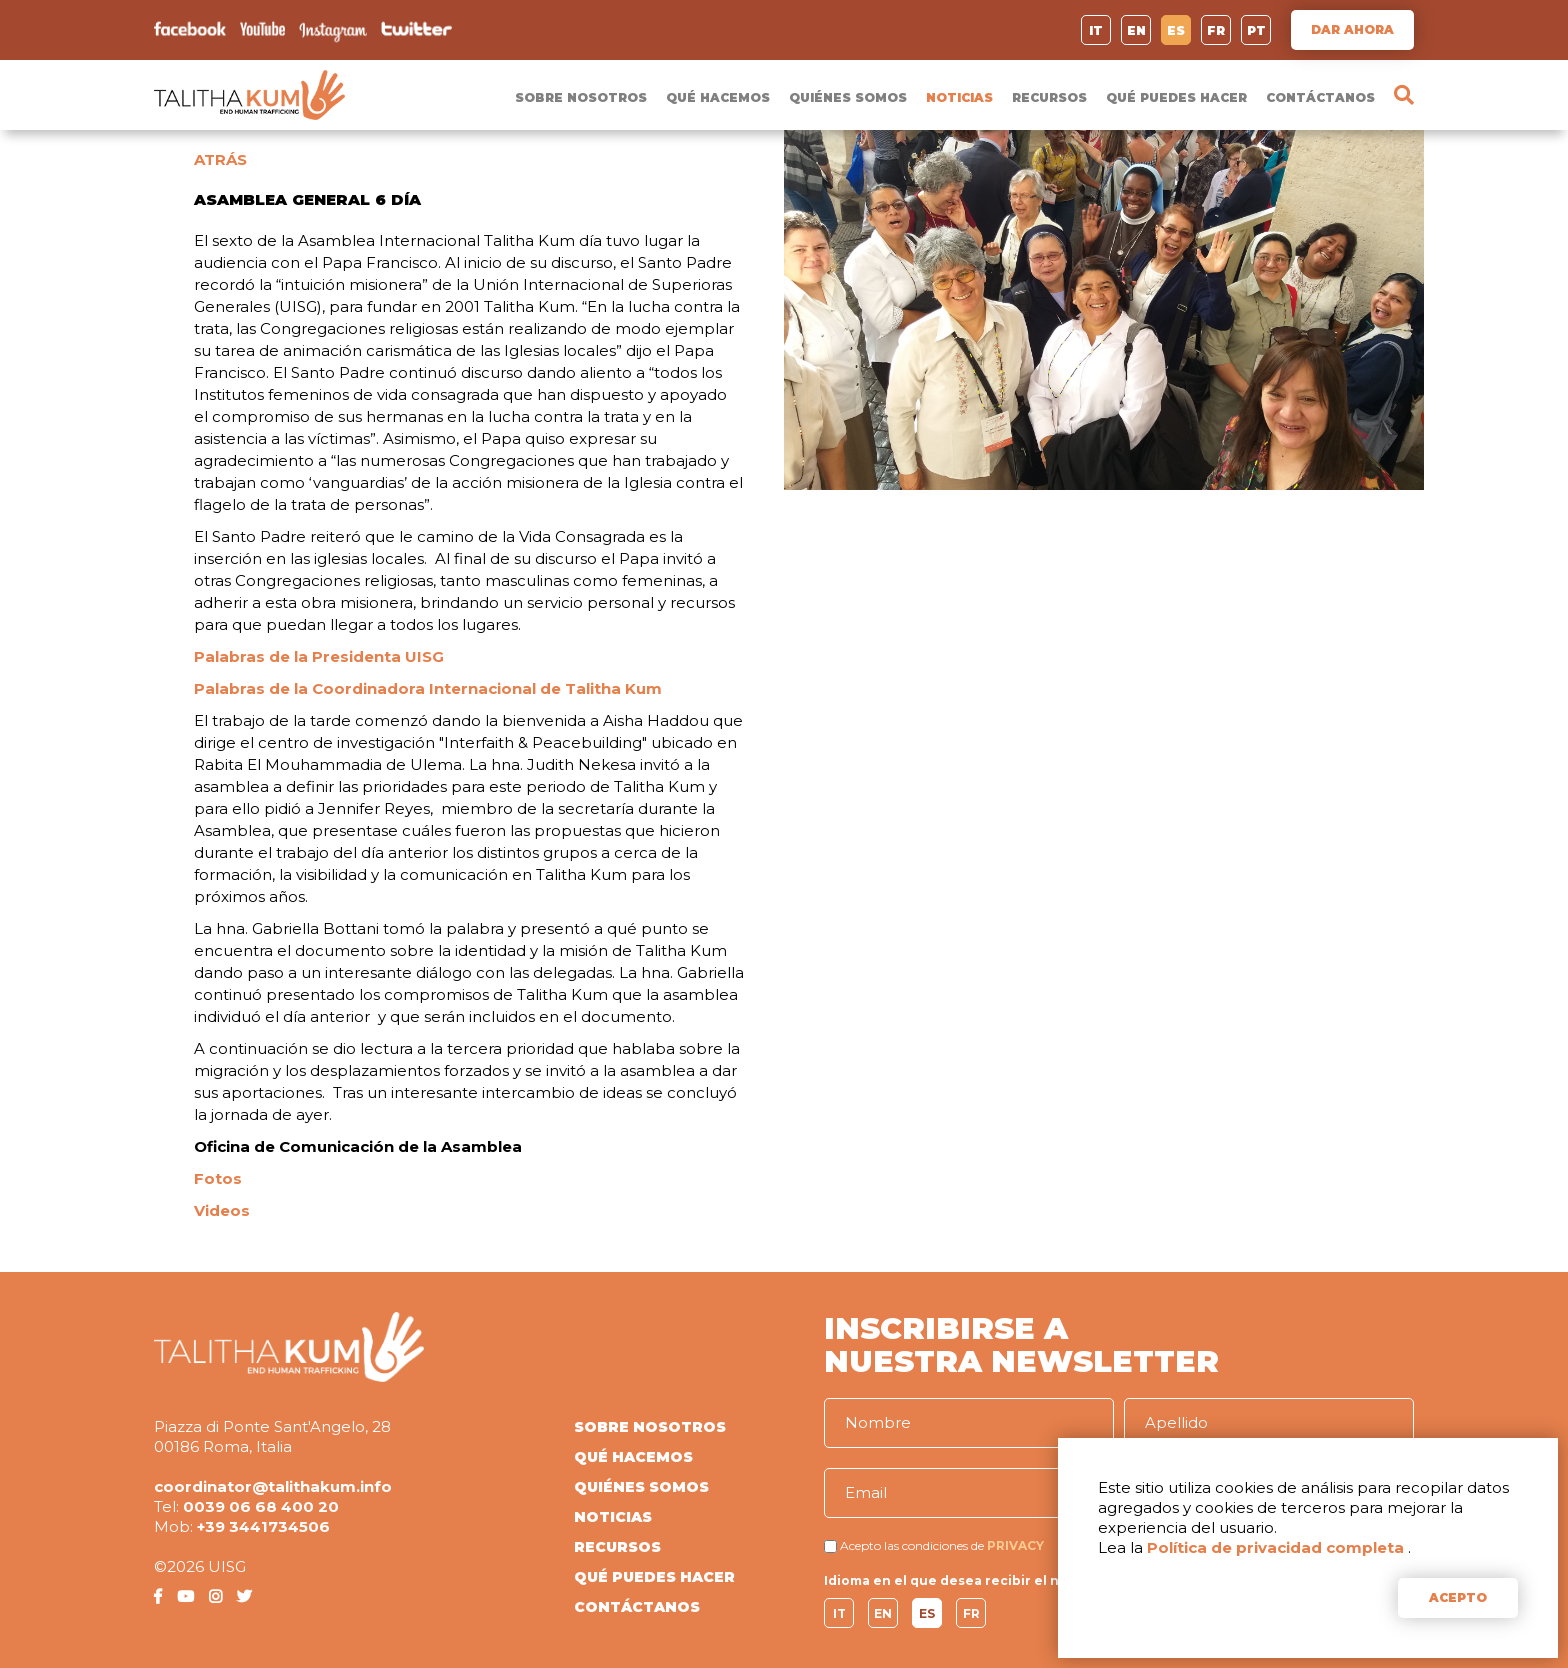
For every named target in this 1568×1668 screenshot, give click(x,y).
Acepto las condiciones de (912, 1545)
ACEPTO (1458, 1597)
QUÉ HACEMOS (718, 97)
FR (1216, 30)
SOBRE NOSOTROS (581, 97)
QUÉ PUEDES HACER (1176, 97)
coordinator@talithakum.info (273, 1486)
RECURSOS (1049, 97)
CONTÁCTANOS (1320, 97)
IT (1096, 30)
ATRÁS (220, 159)
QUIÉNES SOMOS (848, 97)
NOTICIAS (959, 97)
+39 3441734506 (263, 1526)
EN (1136, 30)
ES (1176, 30)
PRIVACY (1015, 1545)
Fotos (218, 1178)
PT (1256, 30)
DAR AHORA (1352, 29)
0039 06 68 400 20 (261, 1506)
